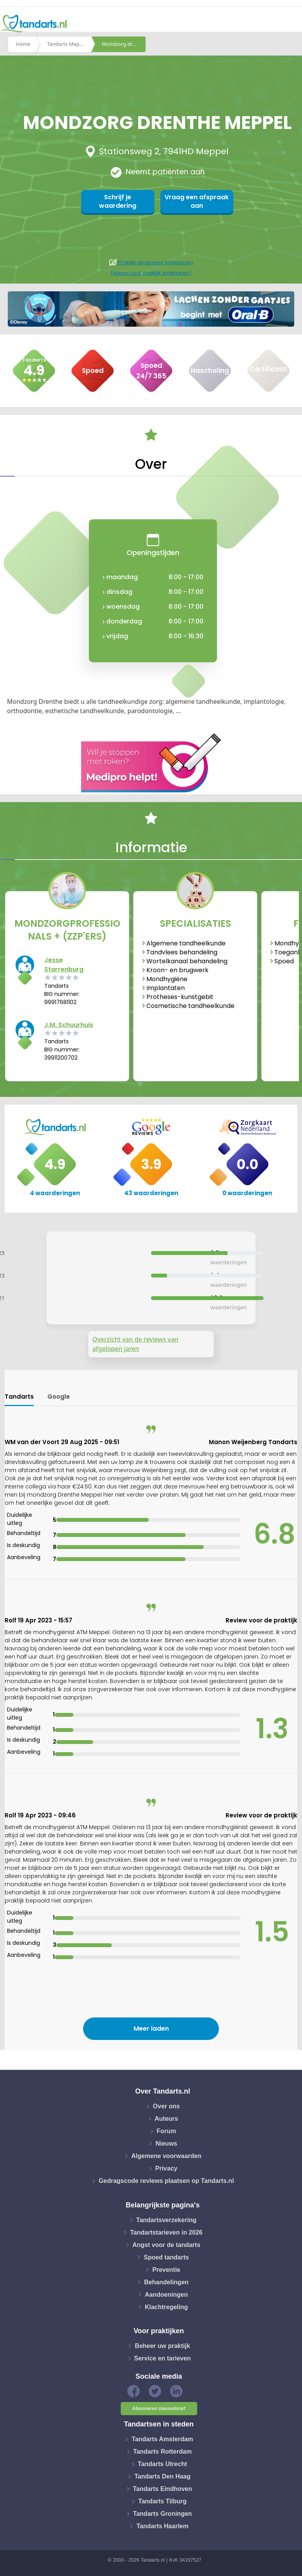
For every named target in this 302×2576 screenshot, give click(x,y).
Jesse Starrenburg (63, 965)
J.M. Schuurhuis (68, 1024)
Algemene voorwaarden (166, 2156)
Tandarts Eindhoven (162, 2488)
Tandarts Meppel (67, 44)
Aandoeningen (166, 2294)
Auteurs (166, 2118)
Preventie (166, 2269)
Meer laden (151, 2028)
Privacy (166, 2168)
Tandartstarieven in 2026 (166, 2232)
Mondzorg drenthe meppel (124, 44)
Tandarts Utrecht (162, 2464)
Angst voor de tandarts (166, 2244)
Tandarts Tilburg (162, 2501)
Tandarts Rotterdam (162, 2451)
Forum (166, 2131)
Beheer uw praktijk (162, 2346)
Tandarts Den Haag (162, 2476)
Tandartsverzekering (166, 2219)
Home (23, 44)
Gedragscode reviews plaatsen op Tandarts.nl (166, 2180)
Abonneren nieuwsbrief (159, 2408)
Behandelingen (166, 2281)
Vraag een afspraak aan (195, 201)
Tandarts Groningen (162, 2513)
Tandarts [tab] (19, 1396)
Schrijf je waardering (119, 201)
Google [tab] (58, 1396)
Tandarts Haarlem (162, 2526)
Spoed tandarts (166, 2257)
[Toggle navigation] (291, 23)
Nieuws (166, 2143)
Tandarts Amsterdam (162, 2439)
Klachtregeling (166, 2306)
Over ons (166, 2106)
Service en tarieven (162, 2358)
